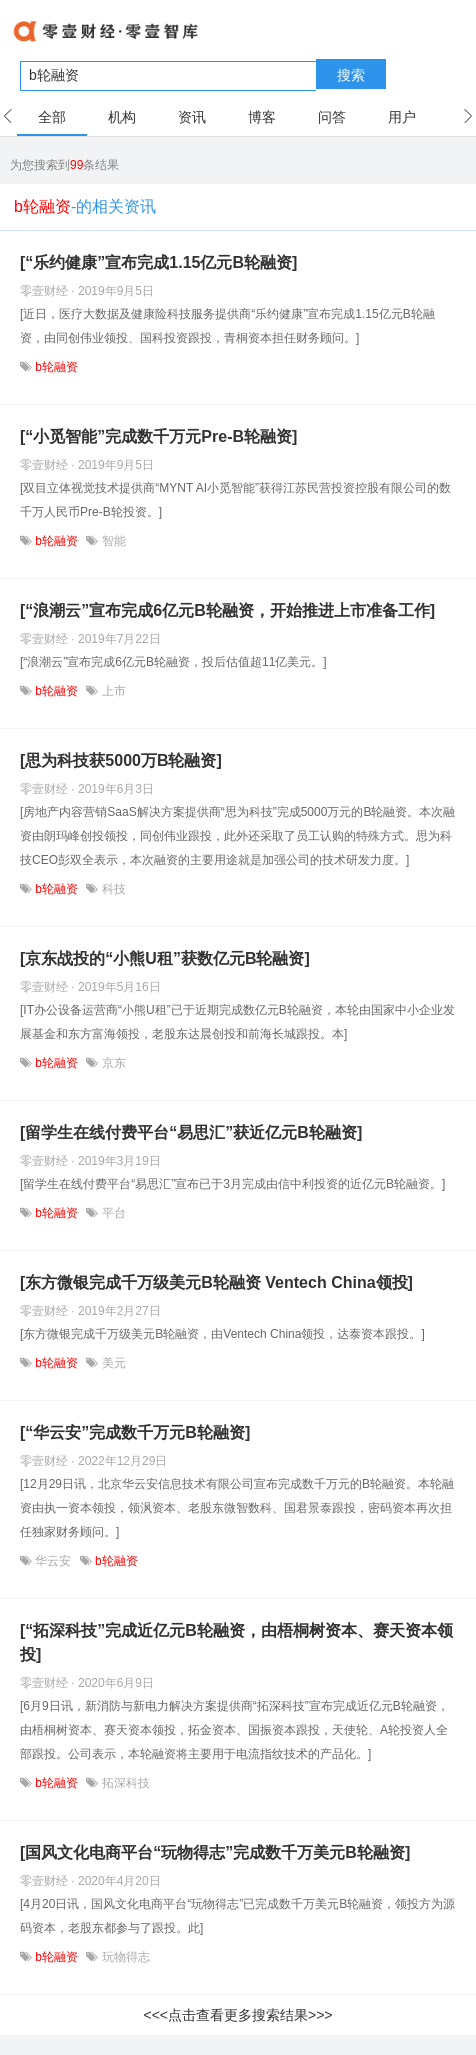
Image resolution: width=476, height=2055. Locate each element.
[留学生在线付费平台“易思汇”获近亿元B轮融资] (191, 1132)
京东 (111, 1063)
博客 (262, 117)
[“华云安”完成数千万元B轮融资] (135, 1432)
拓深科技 (123, 1783)
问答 (332, 117)
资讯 (192, 117)
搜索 (351, 75)
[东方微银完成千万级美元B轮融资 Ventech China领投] (216, 1282)
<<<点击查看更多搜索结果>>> (237, 2015)
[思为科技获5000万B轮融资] (121, 760)
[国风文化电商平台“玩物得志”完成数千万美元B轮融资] (215, 1852)
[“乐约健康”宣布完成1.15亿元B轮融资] (158, 262)
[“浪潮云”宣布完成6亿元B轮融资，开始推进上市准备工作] (227, 610)
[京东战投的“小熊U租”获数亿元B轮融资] (165, 958)
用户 (402, 117)
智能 (111, 541)
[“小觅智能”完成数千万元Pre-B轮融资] (158, 436)
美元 (111, 1363)
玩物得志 (123, 1957)
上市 (111, 691)
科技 (111, 889)
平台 (111, 1213)
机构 (122, 117)
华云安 (53, 1561)
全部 (52, 117)
